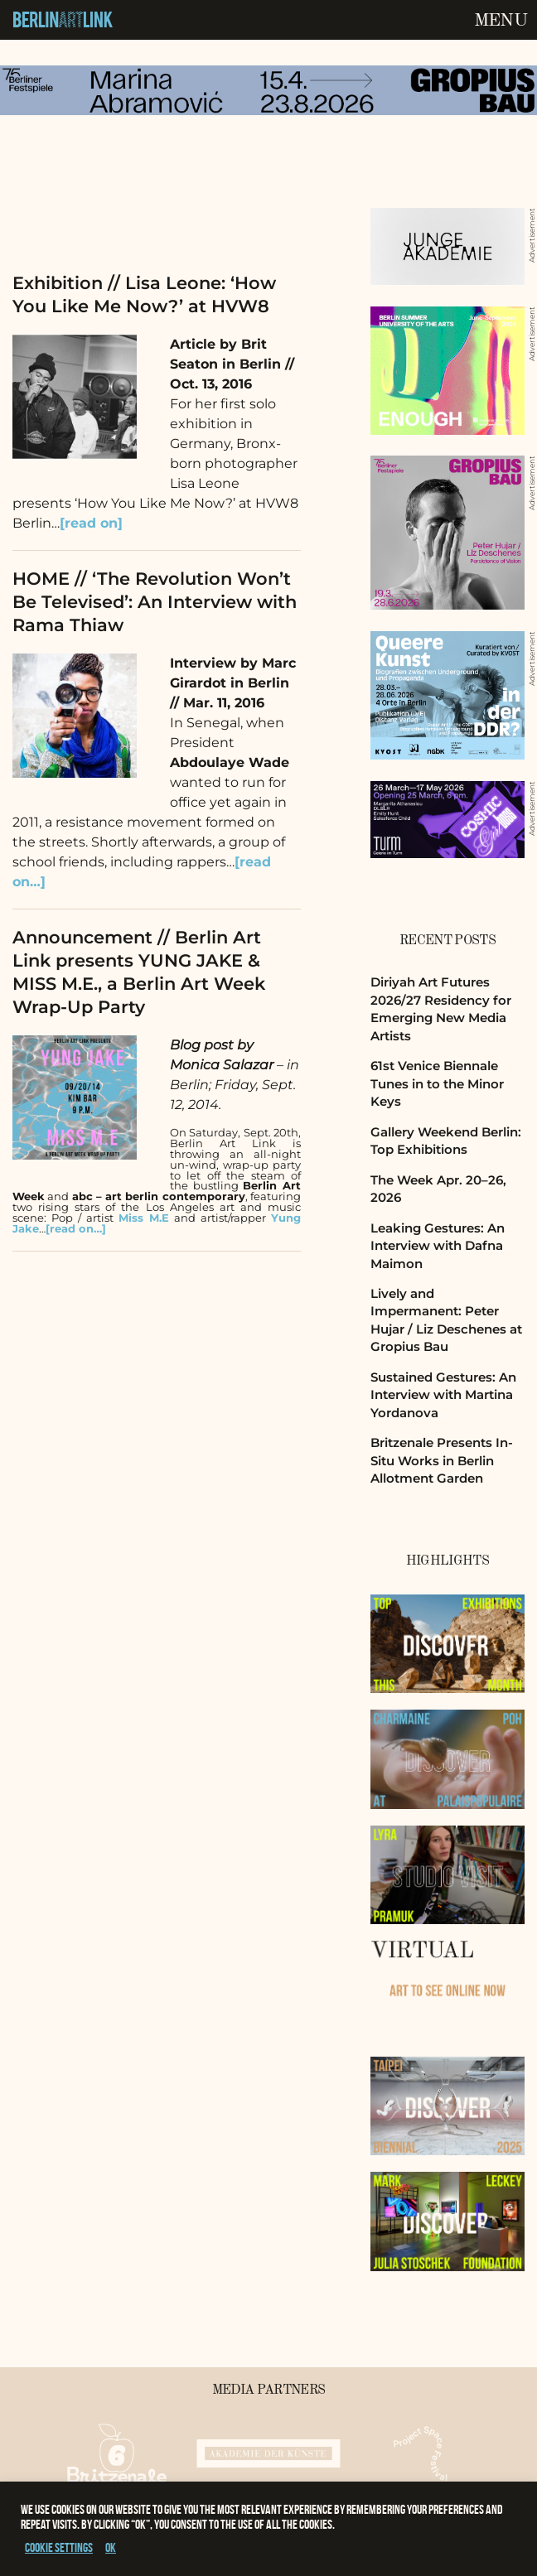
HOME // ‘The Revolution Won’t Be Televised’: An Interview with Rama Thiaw (154, 601)
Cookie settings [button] (59, 2547)
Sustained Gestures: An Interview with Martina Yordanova (443, 1395)
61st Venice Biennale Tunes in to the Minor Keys (437, 1083)
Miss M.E (144, 1218)
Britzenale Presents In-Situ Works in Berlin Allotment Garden (441, 1460)
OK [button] (110, 2547)
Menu (500, 21)
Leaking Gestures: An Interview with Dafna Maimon (437, 1245)
